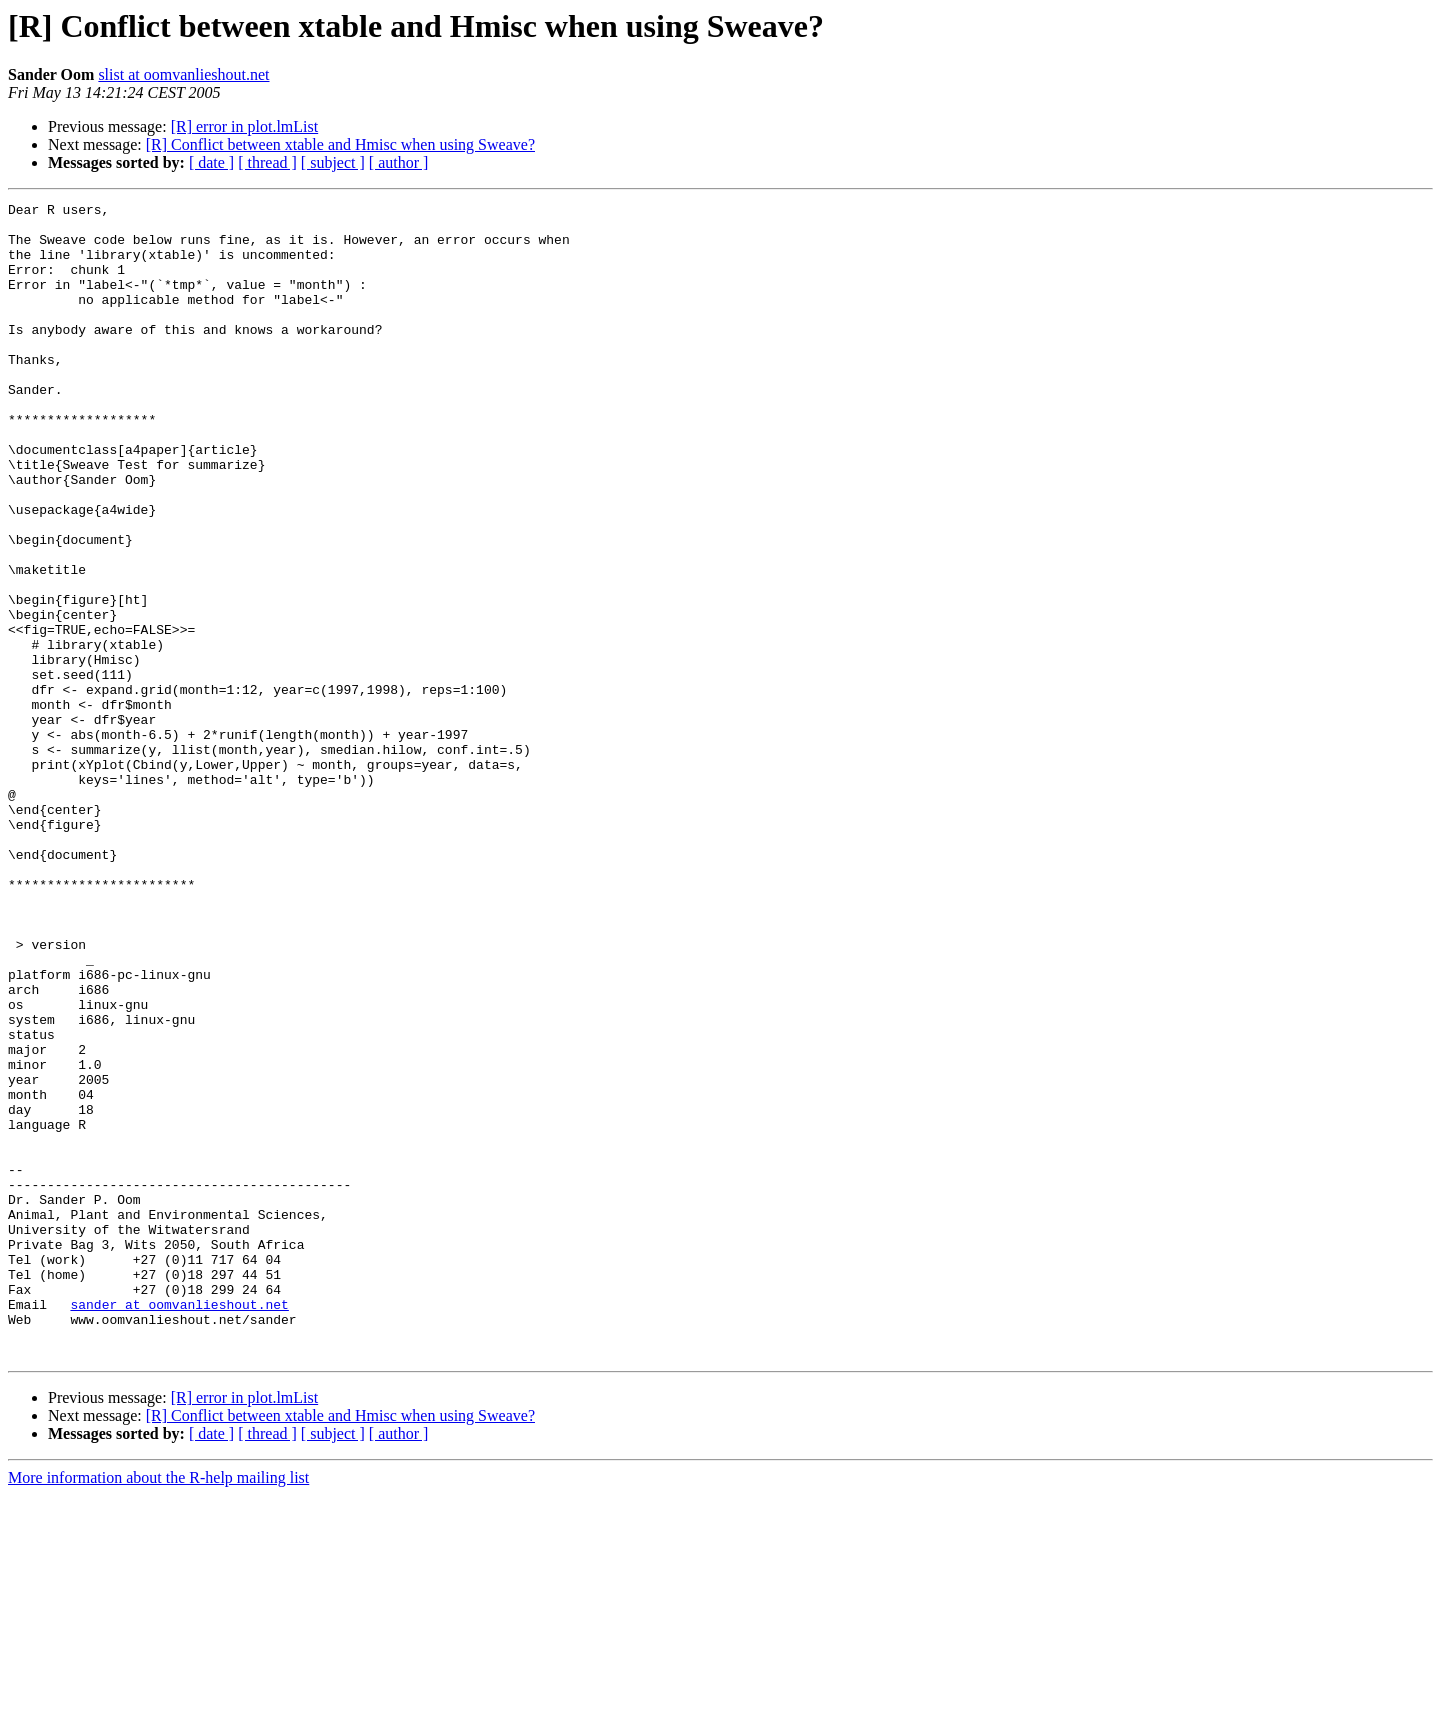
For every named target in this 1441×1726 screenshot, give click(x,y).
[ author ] (399, 162)
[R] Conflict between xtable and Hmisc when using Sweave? (340, 144)
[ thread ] (267, 162)
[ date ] (211, 162)
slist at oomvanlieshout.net (183, 74)
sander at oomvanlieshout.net (179, 1526)
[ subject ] (333, 162)
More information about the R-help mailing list (158, 1708)
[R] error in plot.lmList (245, 126)
